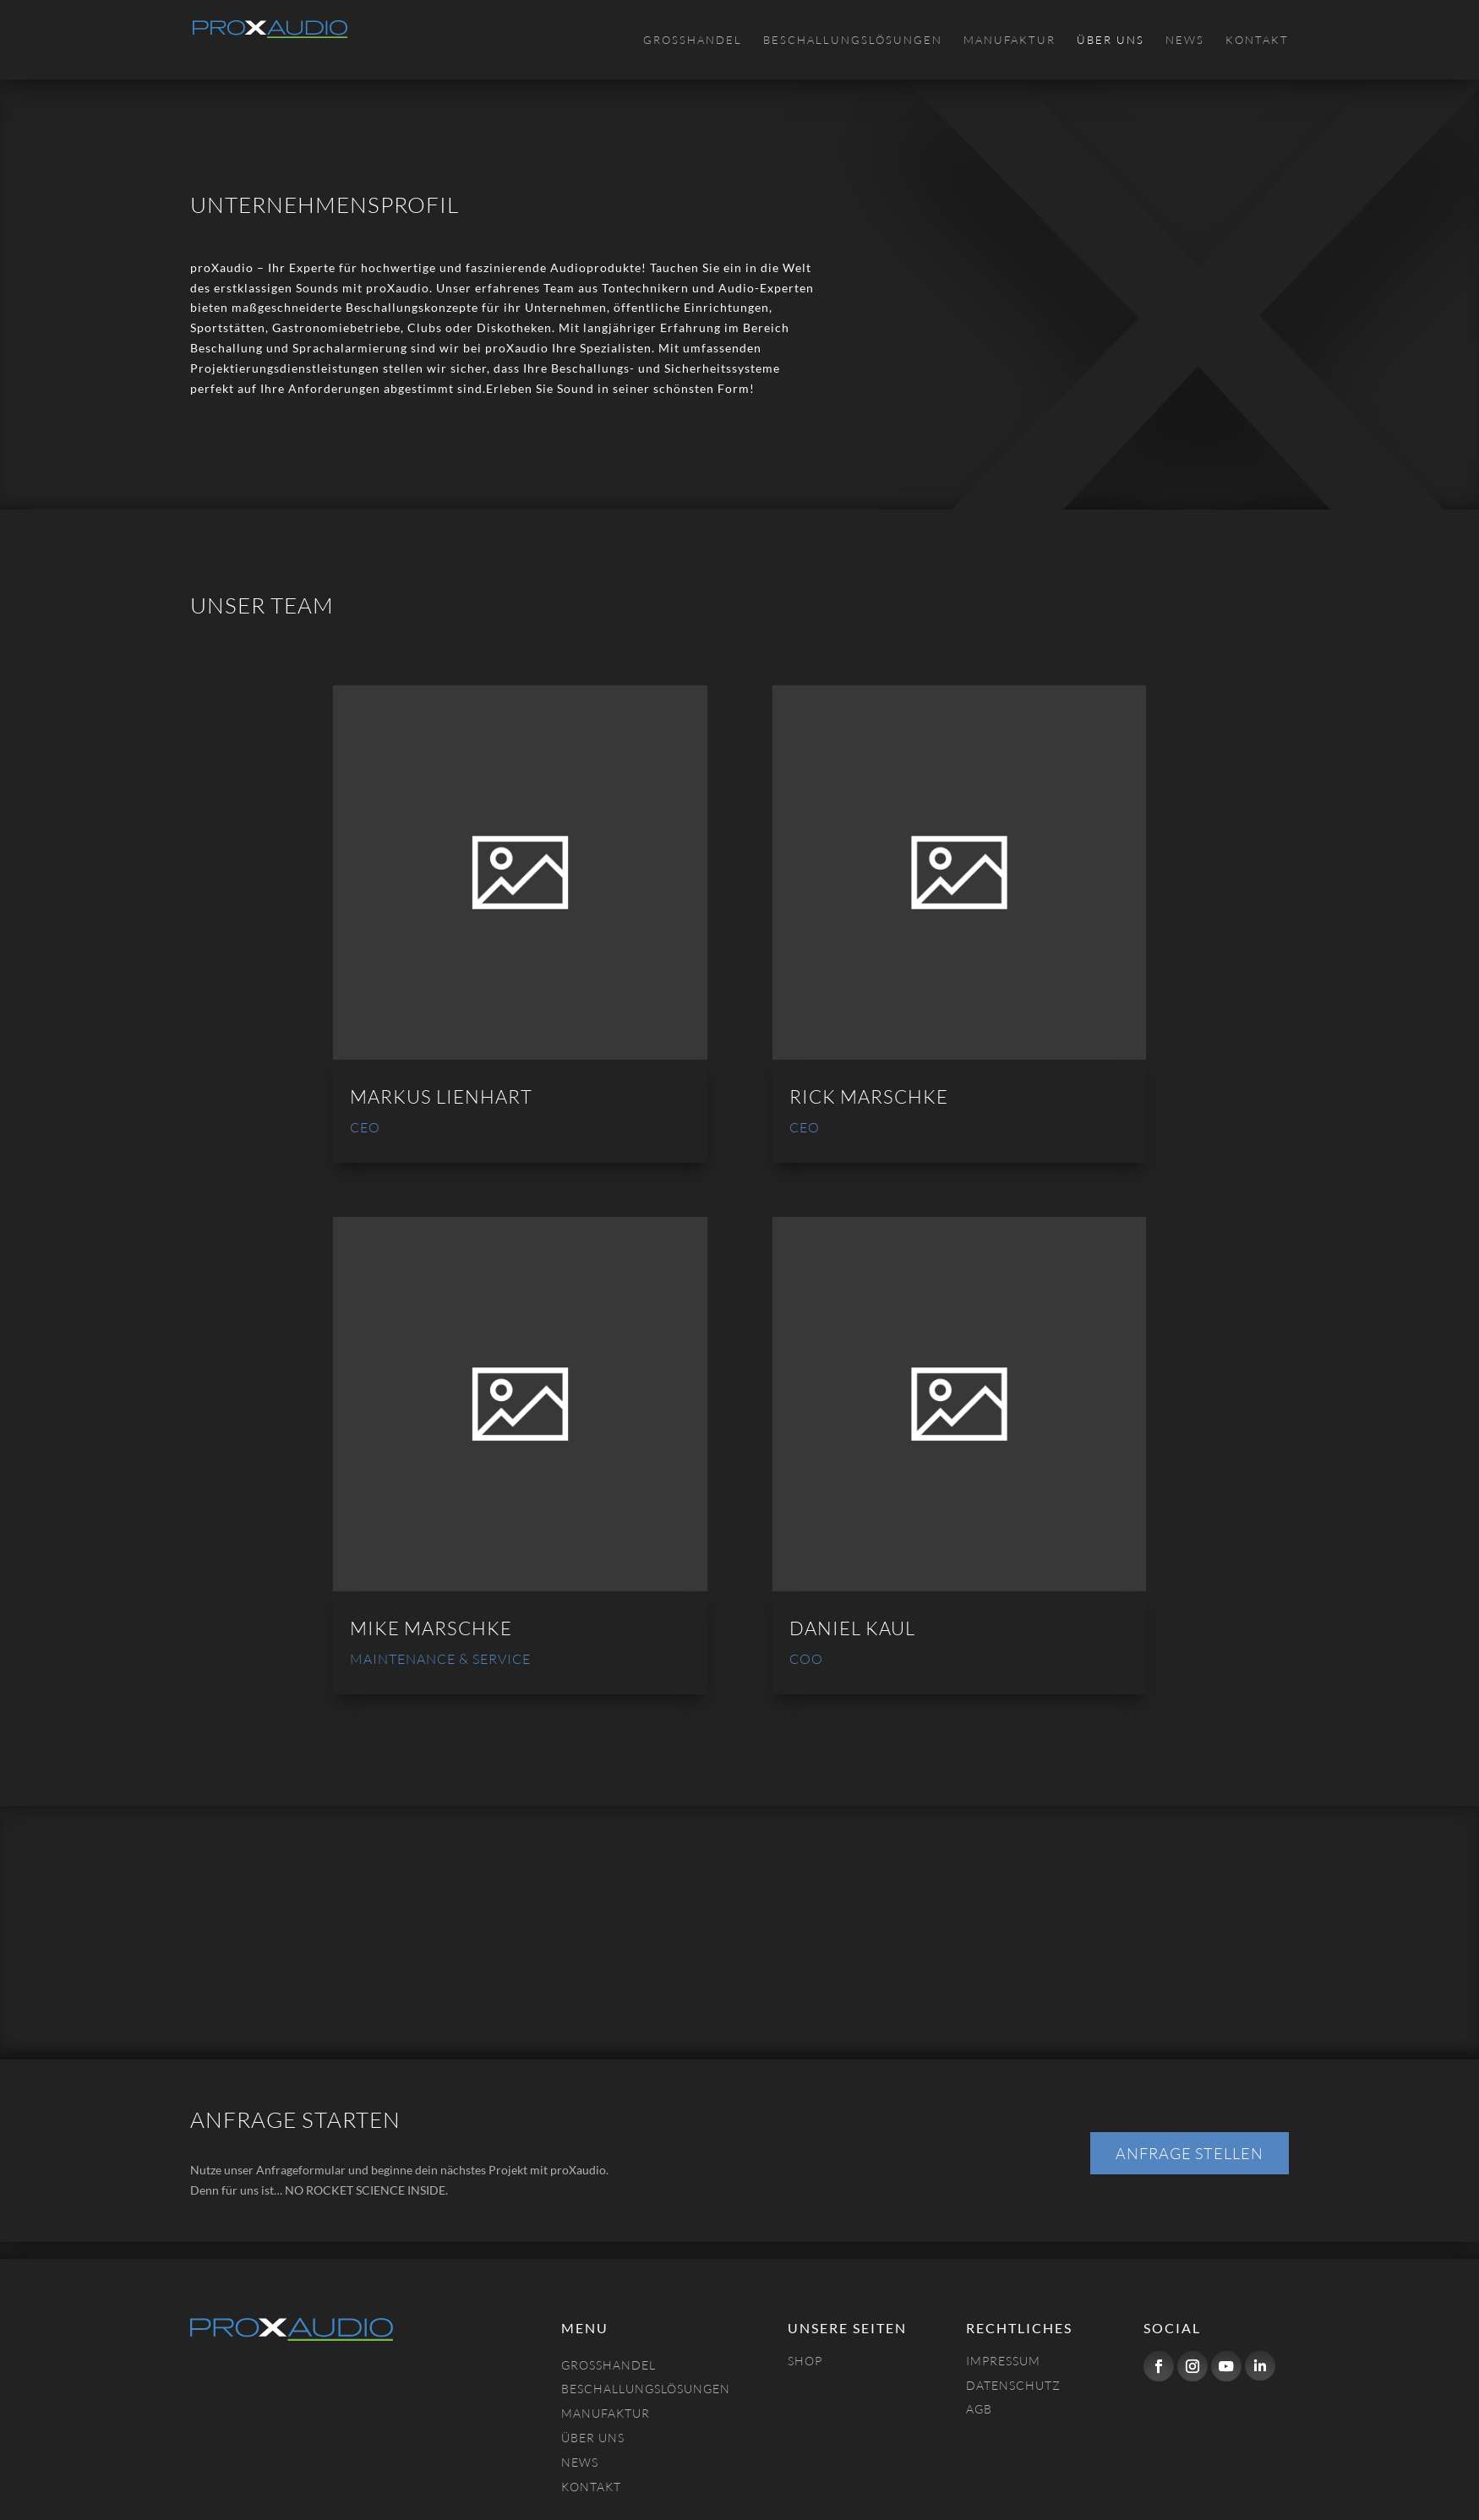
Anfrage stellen (1189, 2153)
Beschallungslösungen (852, 40)
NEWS (579, 2462)
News (1184, 40)
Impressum (1003, 2361)
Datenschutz (1013, 2385)
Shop (805, 2361)
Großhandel (692, 40)
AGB (979, 2409)
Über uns (1110, 40)
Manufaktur (1009, 40)
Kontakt (1257, 40)
